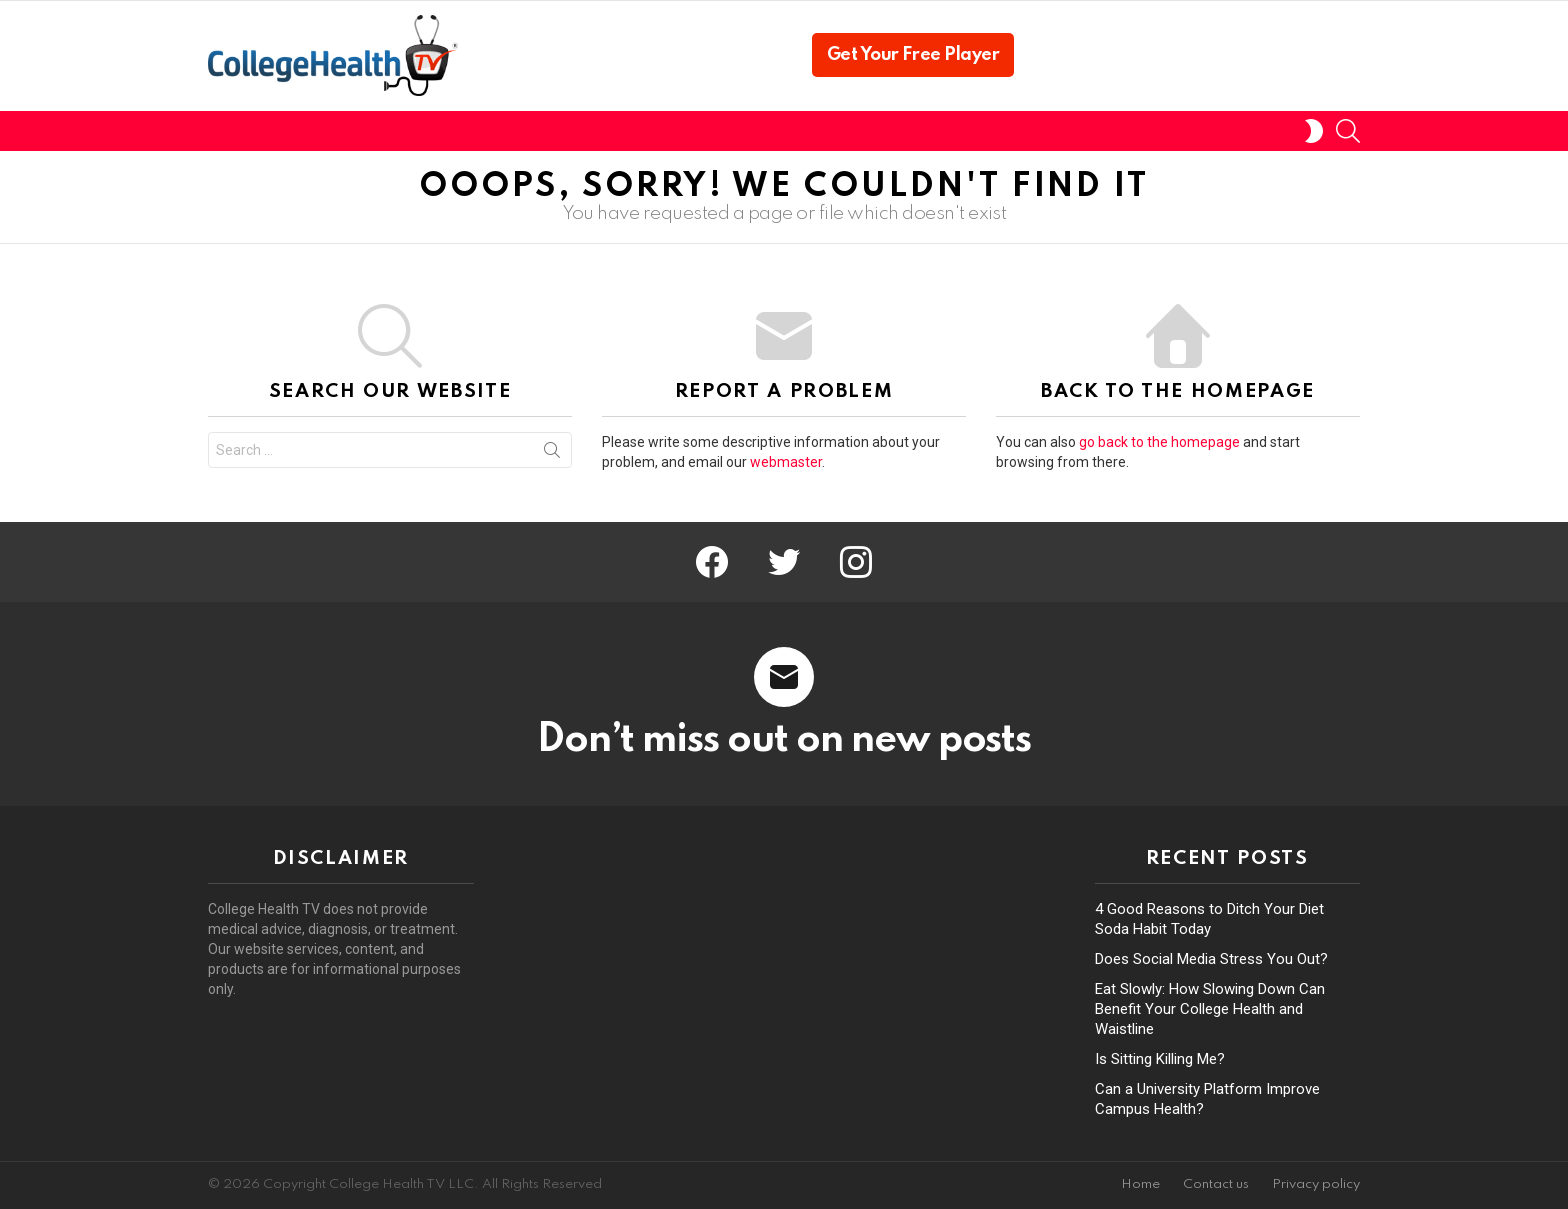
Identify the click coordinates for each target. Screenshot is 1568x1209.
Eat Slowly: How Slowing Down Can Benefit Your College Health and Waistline (1210, 1009)
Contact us (1216, 1184)
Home (1140, 1184)
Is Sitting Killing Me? (1160, 1059)
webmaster (786, 462)
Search (552, 454)
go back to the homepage (1159, 442)
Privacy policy (1316, 1184)
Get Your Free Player (913, 55)
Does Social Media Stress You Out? (1211, 959)
